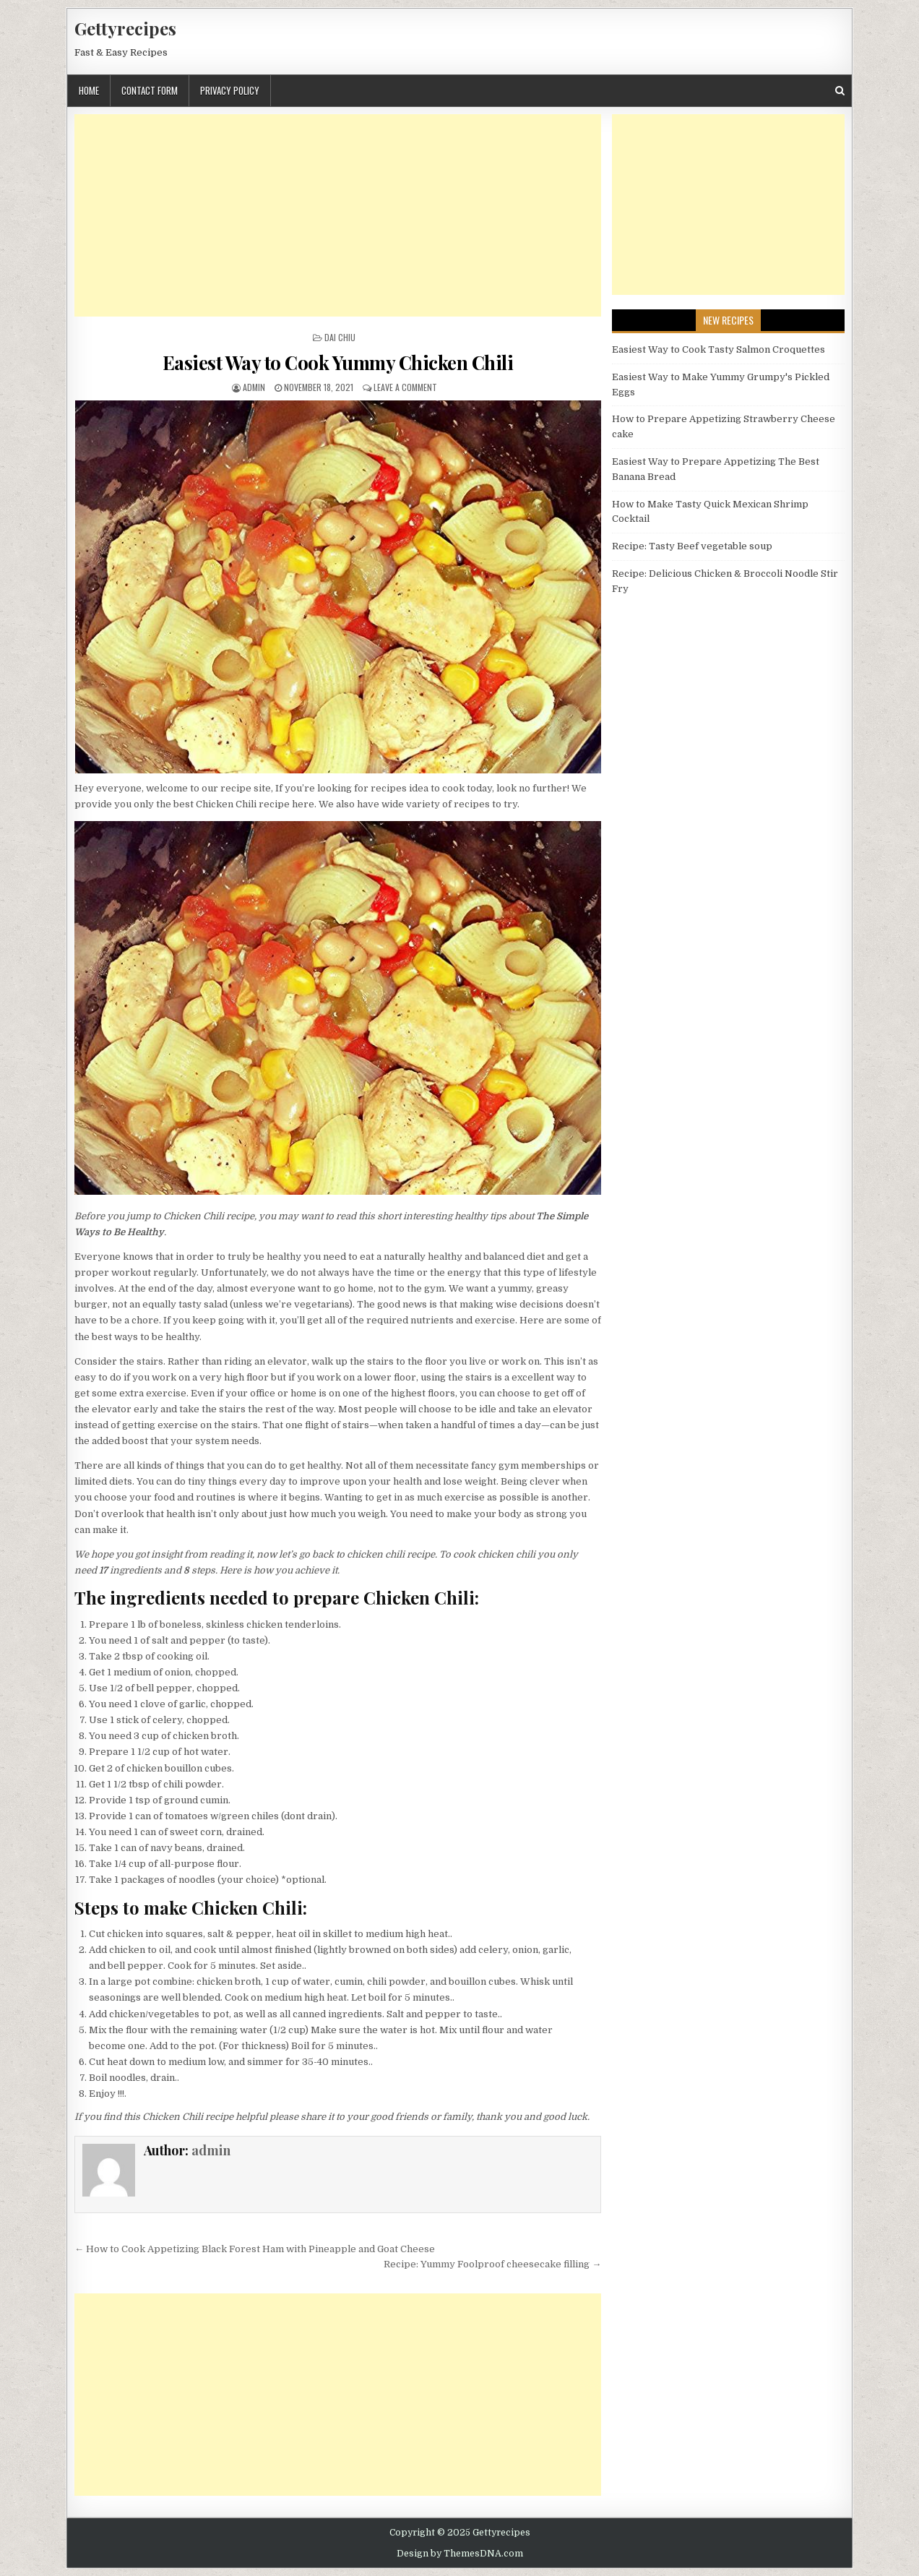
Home (89, 90)
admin (254, 387)
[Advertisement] (337, 215)
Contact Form (149, 90)
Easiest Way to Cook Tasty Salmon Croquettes (718, 349)
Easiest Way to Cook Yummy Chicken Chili (338, 362)
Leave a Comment (405, 387)
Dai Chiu (339, 337)
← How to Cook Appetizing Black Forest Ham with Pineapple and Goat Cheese (254, 2249)
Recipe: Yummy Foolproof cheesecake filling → (492, 2264)
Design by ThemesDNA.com (460, 2554)
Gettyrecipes (125, 28)
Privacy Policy (229, 90)
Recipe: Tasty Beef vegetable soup (692, 546)
